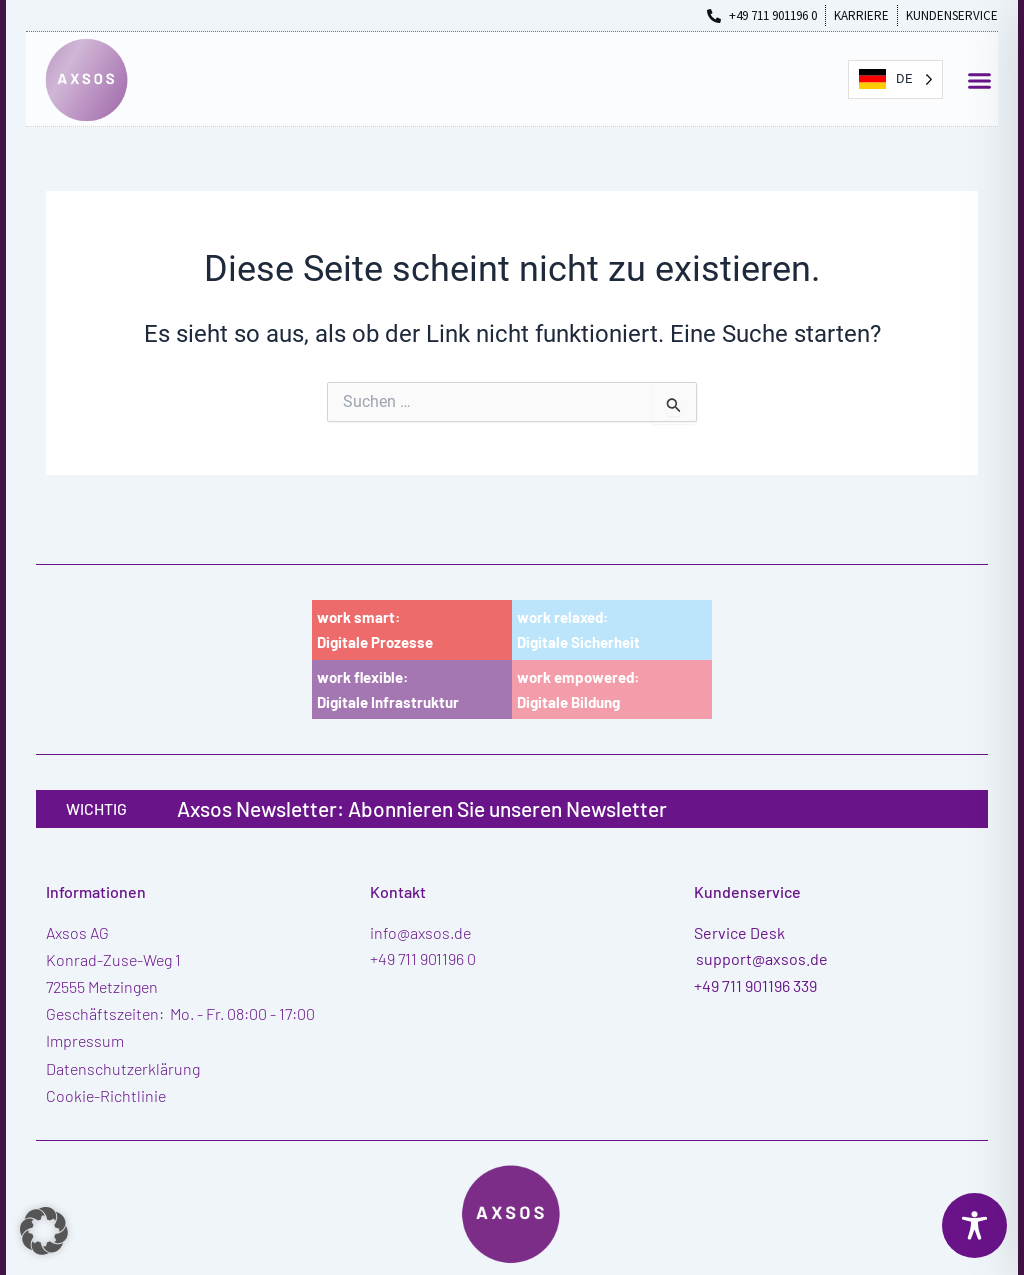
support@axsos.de (762, 958)
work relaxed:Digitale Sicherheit (578, 629)
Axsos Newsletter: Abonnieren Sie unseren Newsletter (422, 808)
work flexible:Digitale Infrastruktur (388, 689)
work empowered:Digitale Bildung (578, 689)
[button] (980, 80)
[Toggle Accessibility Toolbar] (974, 1225)
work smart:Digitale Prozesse (375, 629)
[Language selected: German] (895, 79)
